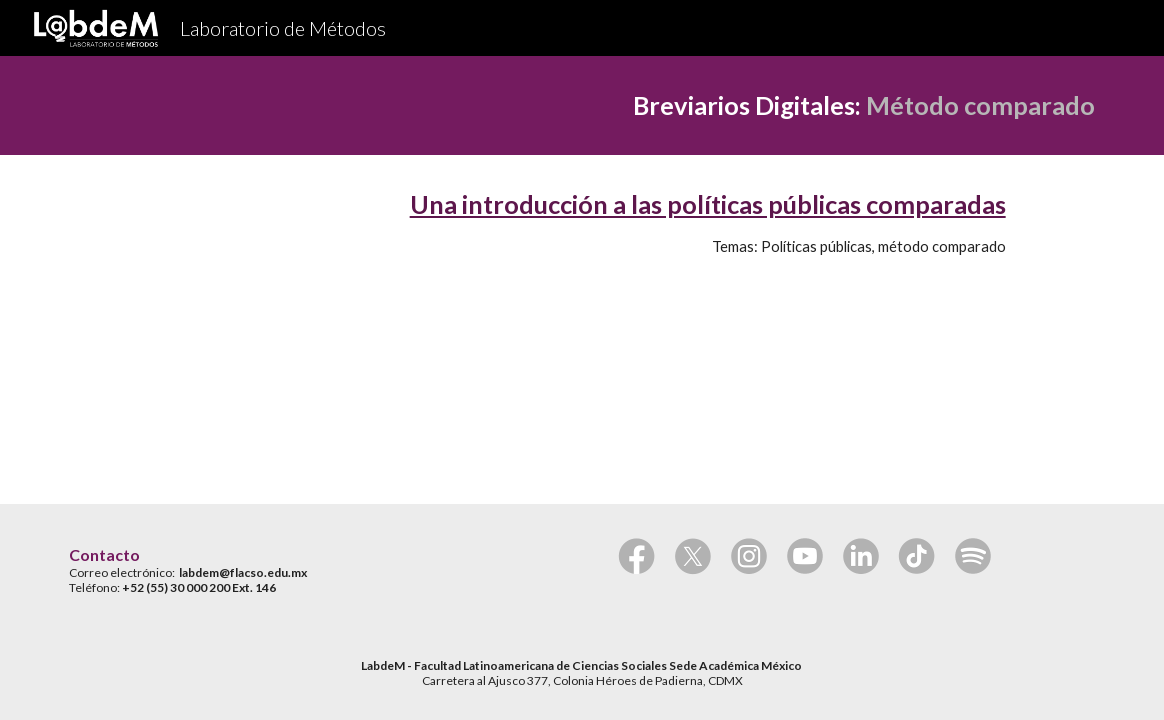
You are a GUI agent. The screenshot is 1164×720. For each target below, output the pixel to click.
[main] (581, 105)
